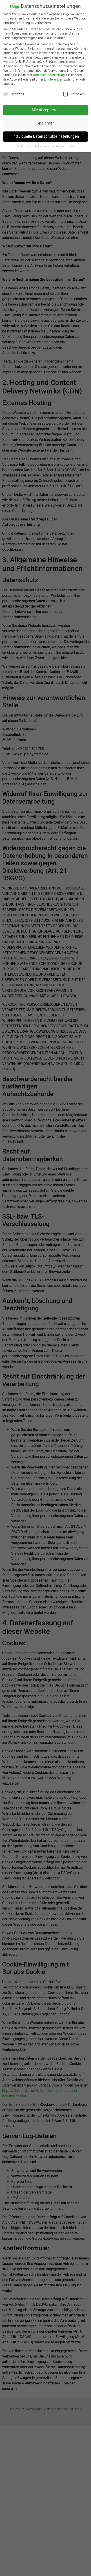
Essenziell (13, 92)
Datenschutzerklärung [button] (47, 143)
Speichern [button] (45, 120)
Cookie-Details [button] (25, 143)
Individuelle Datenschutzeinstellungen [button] (45, 134)
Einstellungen (53, 77)
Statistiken (74, 92)
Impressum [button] (68, 143)
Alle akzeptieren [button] (45, 107)
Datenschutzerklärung (49, 72)
